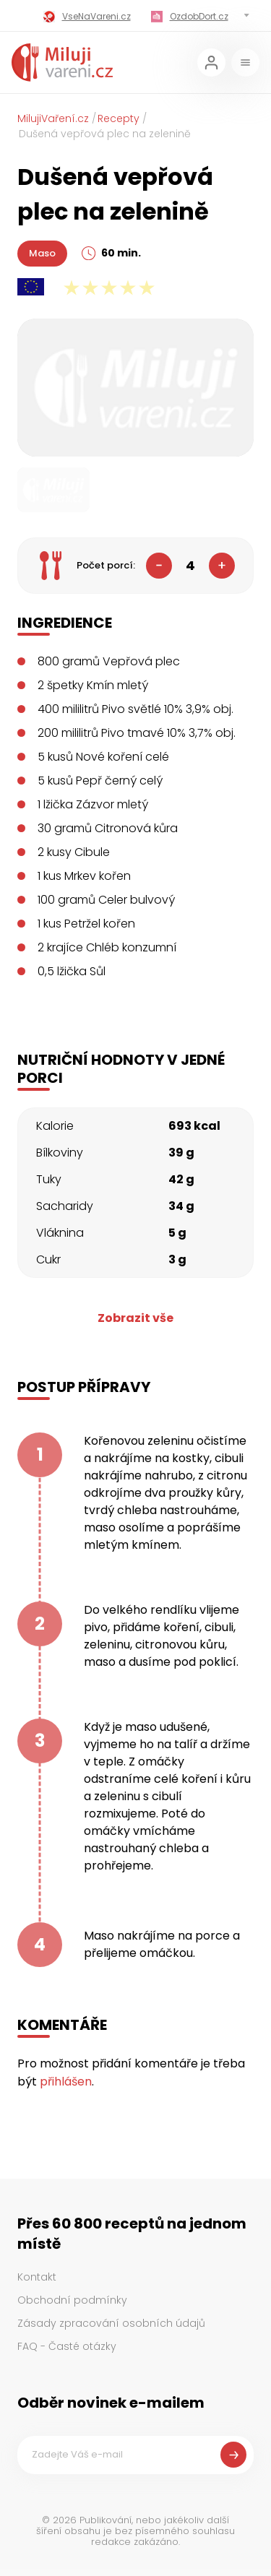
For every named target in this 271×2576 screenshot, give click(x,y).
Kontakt (36, 2277)
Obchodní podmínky (72, 2300)
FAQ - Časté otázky (66, 2346)
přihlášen (66, 2081)
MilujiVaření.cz (53, 118)
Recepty (118, 118)
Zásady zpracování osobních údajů (111, 2323)
